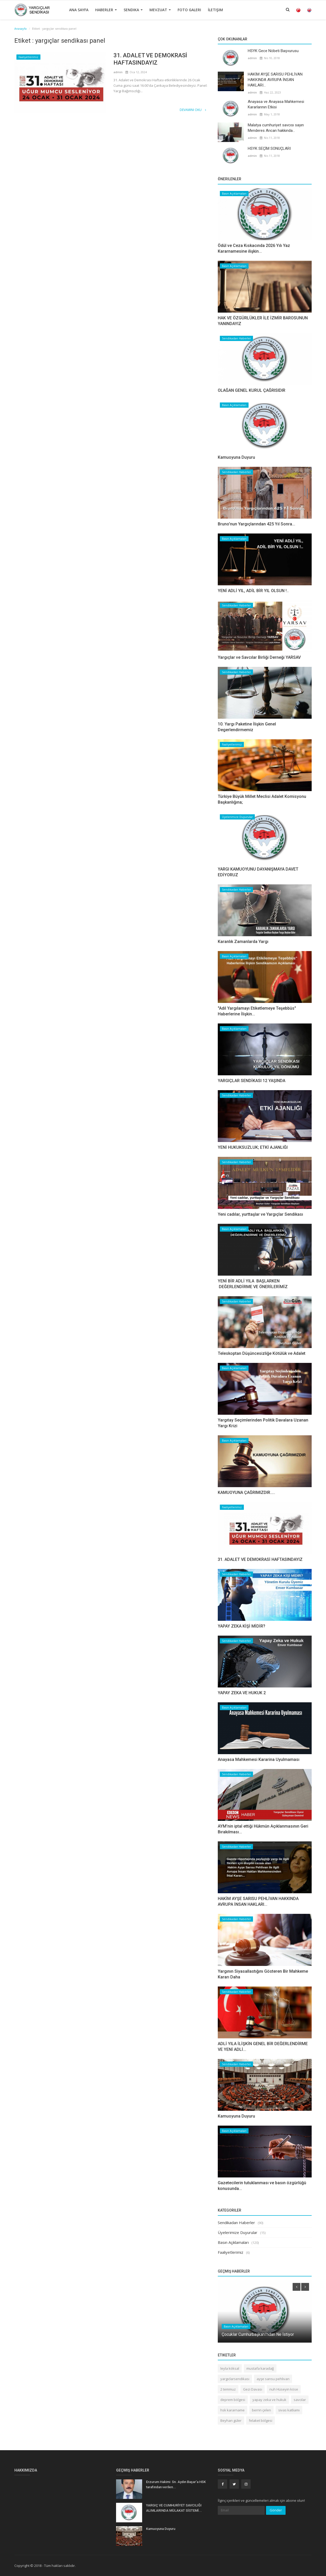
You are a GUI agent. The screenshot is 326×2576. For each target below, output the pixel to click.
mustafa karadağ (260, 2368)
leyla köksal (229, 2368)
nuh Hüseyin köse (283, 2389)
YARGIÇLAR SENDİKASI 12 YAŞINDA (251, 1080)
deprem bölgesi (232, 2399)
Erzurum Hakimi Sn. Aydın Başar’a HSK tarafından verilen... (176, 2484)
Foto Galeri (189, 9)
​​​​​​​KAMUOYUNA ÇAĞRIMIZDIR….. (246, 1492)
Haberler (106, 9)
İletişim (215, 9)
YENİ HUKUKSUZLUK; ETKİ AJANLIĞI (253, 1147)
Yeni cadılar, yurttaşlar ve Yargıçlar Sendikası (260, 1214)
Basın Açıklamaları (234, 193)
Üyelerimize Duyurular (237, 817)
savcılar (300, 2399)
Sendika (133, 9)
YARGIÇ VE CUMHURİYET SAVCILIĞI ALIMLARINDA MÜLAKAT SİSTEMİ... (174, 2507)
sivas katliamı (289, 2410)
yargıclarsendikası (234, 2378)
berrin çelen (261, 2410)
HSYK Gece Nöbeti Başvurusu (273, 50)
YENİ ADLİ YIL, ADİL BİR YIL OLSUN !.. (253, 590)
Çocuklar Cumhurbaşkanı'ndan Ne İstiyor (258, 2334)
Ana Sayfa (78, 9)
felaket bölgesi (260, 2420)
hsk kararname (232, 2410)
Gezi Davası (252, 2389)
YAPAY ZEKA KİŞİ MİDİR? (241, 1626)
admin (118, 72)
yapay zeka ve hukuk (269, 2399)
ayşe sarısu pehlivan (273, 2378)
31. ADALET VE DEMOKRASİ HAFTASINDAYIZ (150, 59)
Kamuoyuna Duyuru (236, 457)
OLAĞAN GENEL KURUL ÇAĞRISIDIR (251, 390)
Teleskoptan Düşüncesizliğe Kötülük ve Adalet (261, 1353)
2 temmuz (228, 2389)
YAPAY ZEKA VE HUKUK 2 (242, 1692)
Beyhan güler (231, 2420)
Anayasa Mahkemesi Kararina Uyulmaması (258, 1759)
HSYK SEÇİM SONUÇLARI (269, 148)
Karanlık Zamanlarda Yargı (243, 941)
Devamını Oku (193, 110)
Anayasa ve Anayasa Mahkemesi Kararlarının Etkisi (276, 104)
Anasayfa (20, 28)
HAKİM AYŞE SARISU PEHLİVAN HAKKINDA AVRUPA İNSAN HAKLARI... (275, 80)
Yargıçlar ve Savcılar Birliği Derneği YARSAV (259, 657)
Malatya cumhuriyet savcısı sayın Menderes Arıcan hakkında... (276, 128)
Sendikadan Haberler (236, 338)
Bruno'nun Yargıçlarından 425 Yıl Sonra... (256, 524)
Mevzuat (160, 9)
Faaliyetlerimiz (28, 57)
